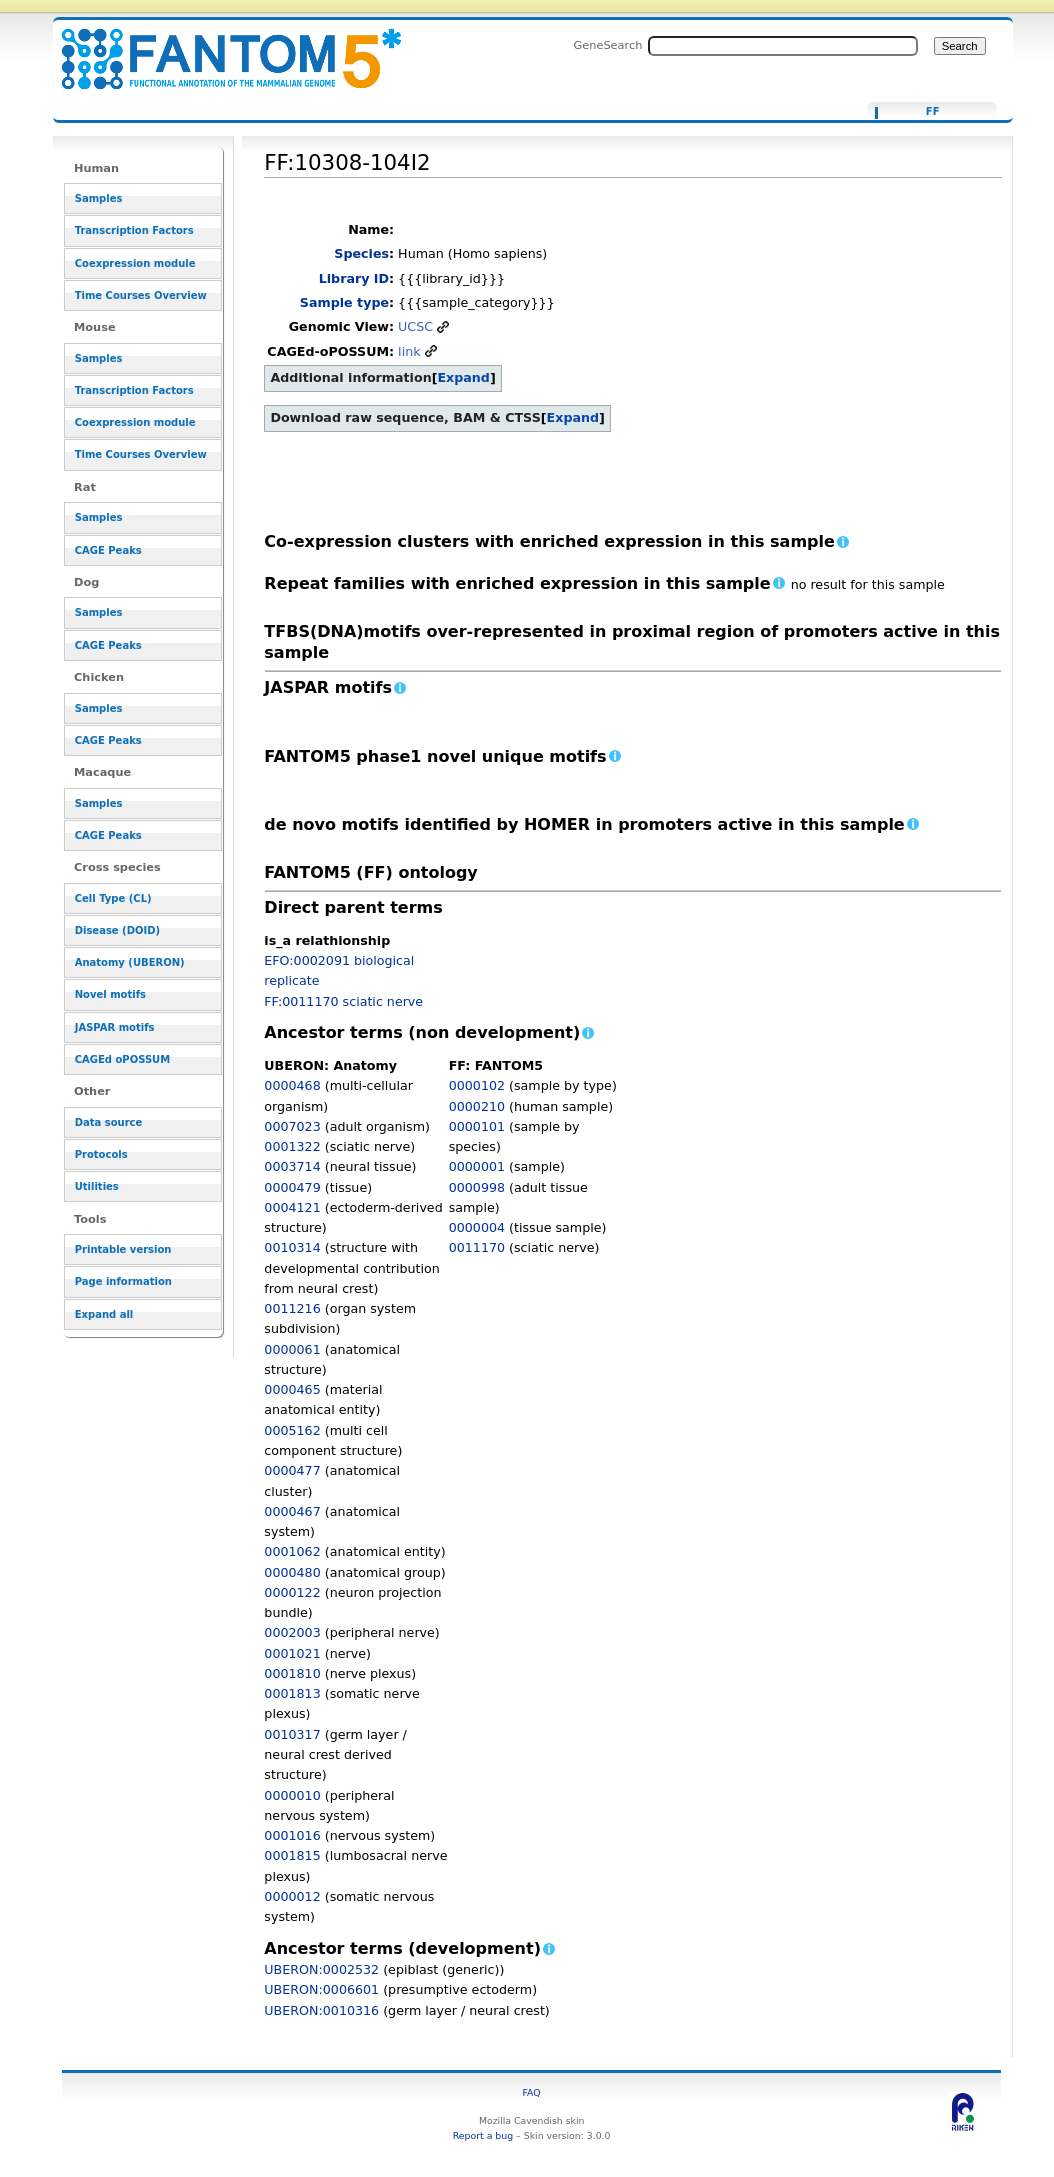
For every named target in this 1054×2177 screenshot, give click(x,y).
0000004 (477, 1227)
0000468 (292, 1085)
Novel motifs (110, 994)
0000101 (477, 1126)
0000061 (292, 1349)
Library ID (354, 278)
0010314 (292, 1247)
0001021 (292, 1653)
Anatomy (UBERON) (130, 962)
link (409, 351)
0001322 (292, 1146)
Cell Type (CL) (113, 898)
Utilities (97, 1186)
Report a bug (483, 2135)
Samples (99, 198)
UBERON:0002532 (321, 1969)
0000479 (292, 1187)
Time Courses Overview (141, 295)
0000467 (292, 1511)
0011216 (292, 1308)
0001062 (292, 1551)
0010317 (292, 1734)
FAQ (532, 2092)
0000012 (292, 1896)
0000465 (292, 1389)
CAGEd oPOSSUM (122, 1059)
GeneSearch (608, 45)
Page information (123, 1281)
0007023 (292, 1126)
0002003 (292, 1632)
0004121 (292, 1207)
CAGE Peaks (108, 550)
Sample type (344, 302)
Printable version (123, 1249)
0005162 (292, 1430)
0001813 (292, 1693)
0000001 (477, 1166)
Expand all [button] (104, 1314)
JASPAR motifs (115, 1027)
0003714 (292, 1166)
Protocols (101, 1154)
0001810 (292, 1673)
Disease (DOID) (117, 930)
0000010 (292, 1795)
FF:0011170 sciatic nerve (343, 1001)
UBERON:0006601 (321, 1989)
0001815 (292, 1855)
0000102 (477, 1085)
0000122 (292, 1592)
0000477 (292, 1470)
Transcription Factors (134, 230)
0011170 (477, 1247)
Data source (109, 1122)
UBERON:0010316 (321, 2010)
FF (933, 112)
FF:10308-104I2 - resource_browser (219, 47)
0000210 (477, 1106)
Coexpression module (135, 263)
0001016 (292, 1835)
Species (361, 253)
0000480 (292, 1572)
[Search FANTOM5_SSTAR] (783, 46)
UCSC (415, 326)
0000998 (477, 1187)
